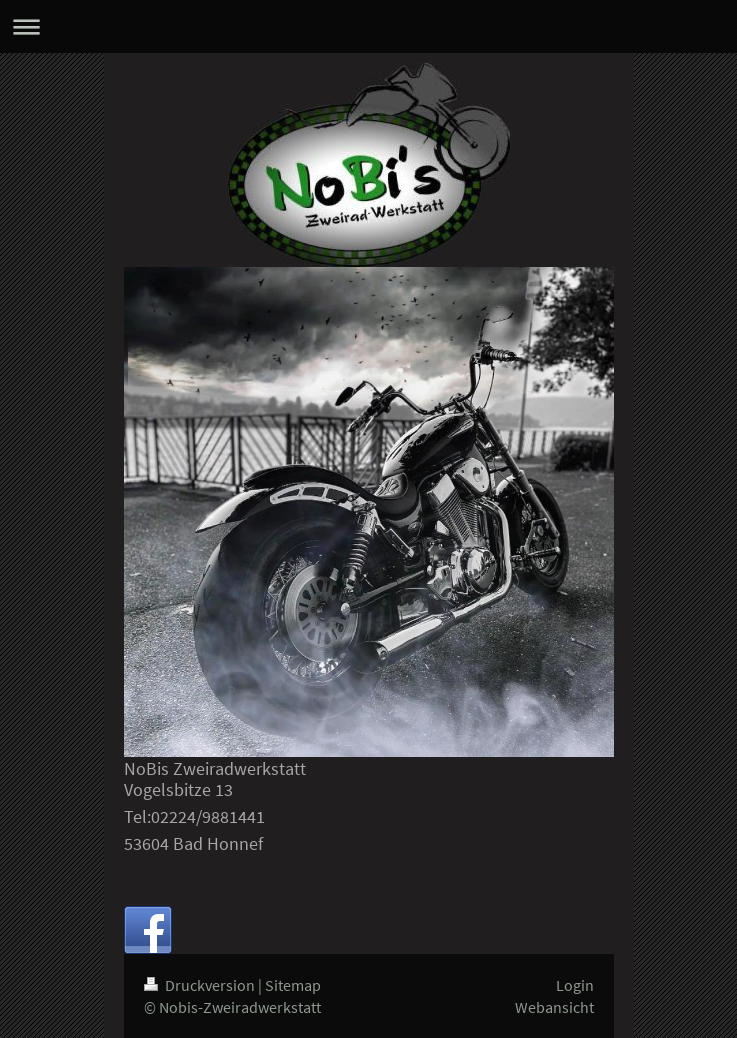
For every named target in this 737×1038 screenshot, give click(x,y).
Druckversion (201, 985)
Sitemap (293, 985)
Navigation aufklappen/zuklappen (368, 26)
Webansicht (554, 1007)
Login (575, 985)
